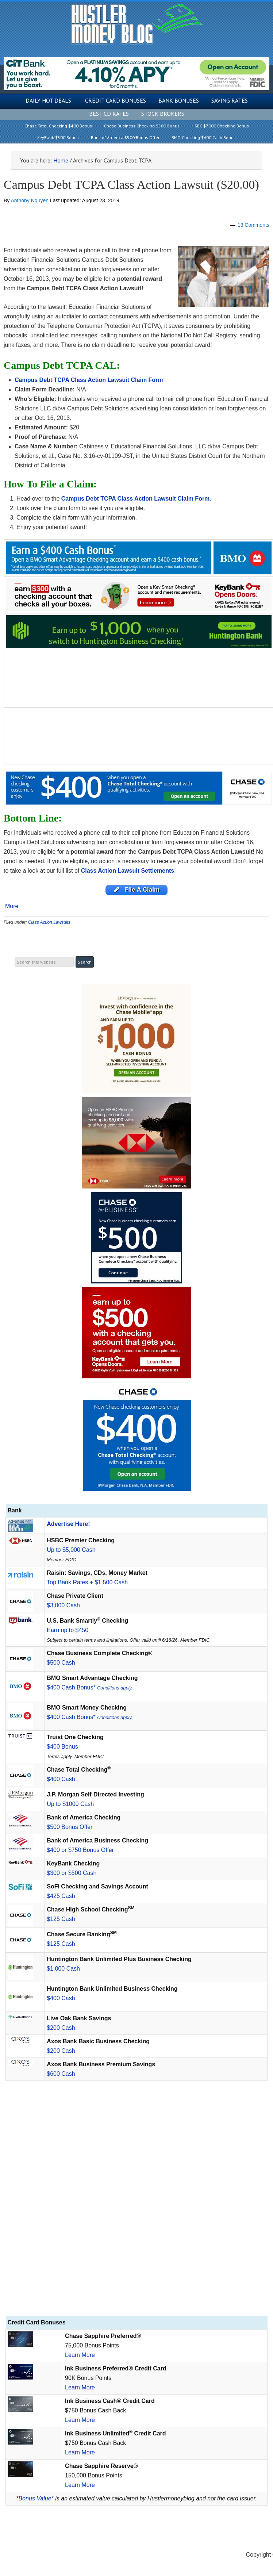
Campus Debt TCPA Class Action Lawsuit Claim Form (135, 498)
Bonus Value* (35, 2498)
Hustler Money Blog (136, 24)
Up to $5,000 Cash (71, 1550)
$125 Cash (61, 1919)
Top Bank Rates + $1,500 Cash (87, 1582)
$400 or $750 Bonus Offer (80, 1850)
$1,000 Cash (63, 1969)
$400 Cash (61, 1779)
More (11, 906)
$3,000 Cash (63, 1605)
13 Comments (253, 225)
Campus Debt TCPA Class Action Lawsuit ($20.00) (131, 184)
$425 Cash (61, 1896)
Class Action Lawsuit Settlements (127, 871)
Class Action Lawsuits (49, 922)
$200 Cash (61, 2028)
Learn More (80, 2355)
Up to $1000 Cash (70, 1804)
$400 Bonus (62, 1747)
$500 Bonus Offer (69, 1827)
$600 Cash (61, 2074)
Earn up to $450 (67, 1630)
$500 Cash (61, 1663)
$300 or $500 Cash (71, 1873)
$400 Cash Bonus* (89, 1687)
